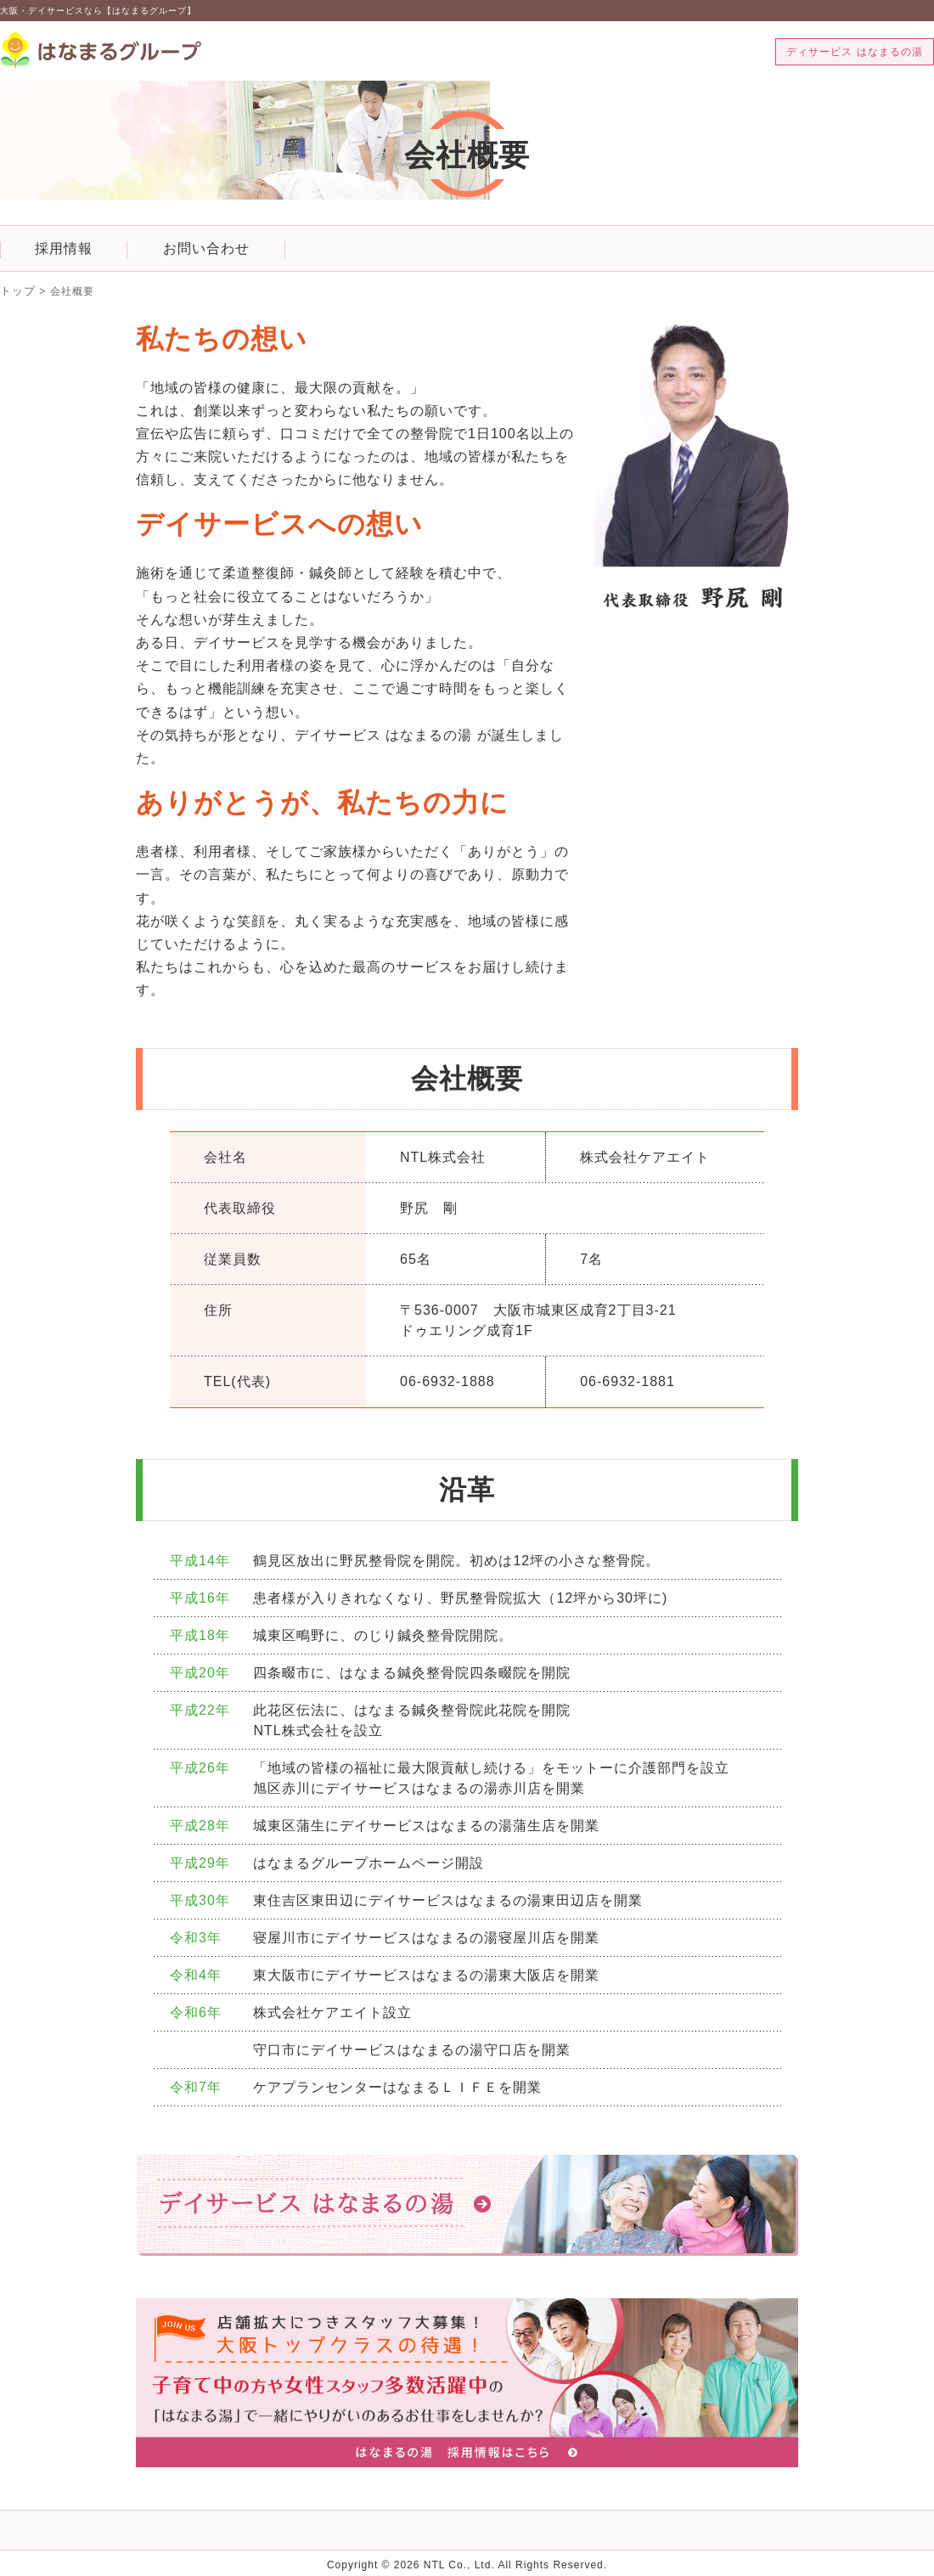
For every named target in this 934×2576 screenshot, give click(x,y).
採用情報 (64, 248)
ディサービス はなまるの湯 (854, 52)
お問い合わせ (206, 248)
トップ (16, 291)
